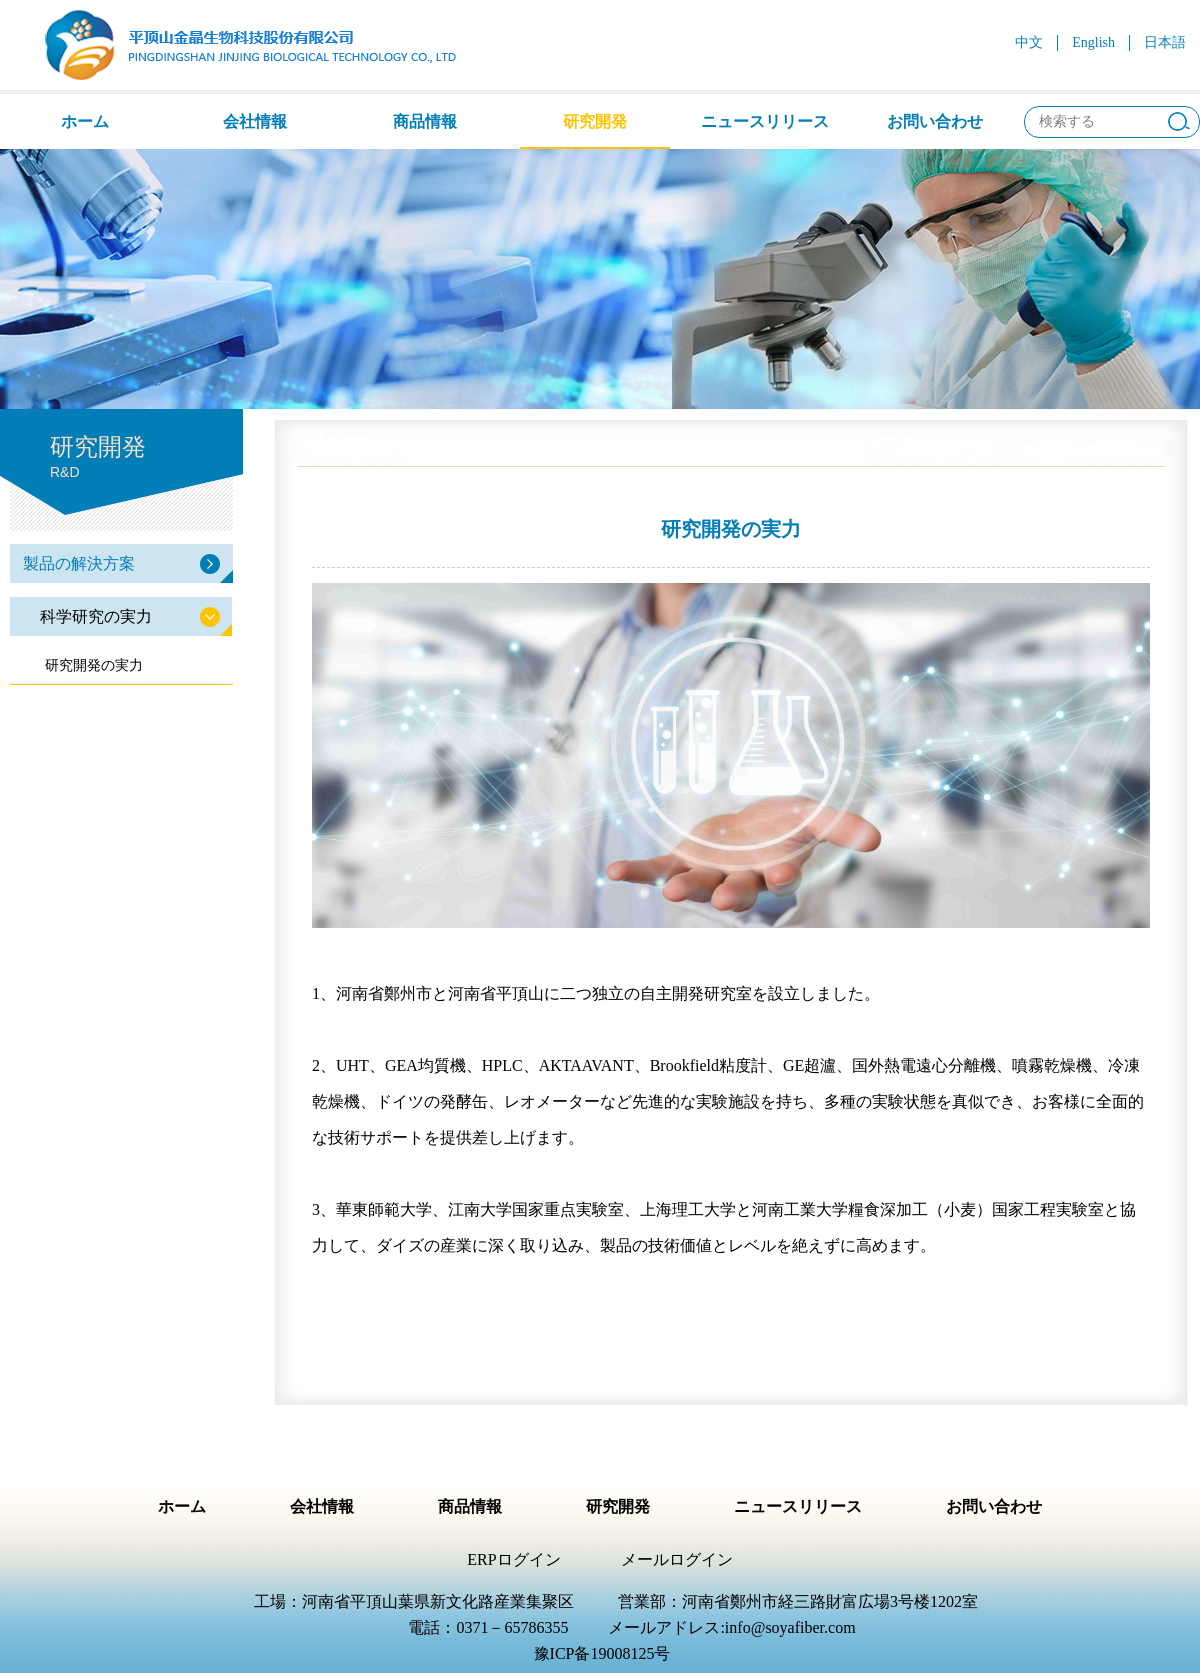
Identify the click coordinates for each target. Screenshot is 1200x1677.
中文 (1029, 42)
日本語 (1165, 42)
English (1093, 42)
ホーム (85, 121)
